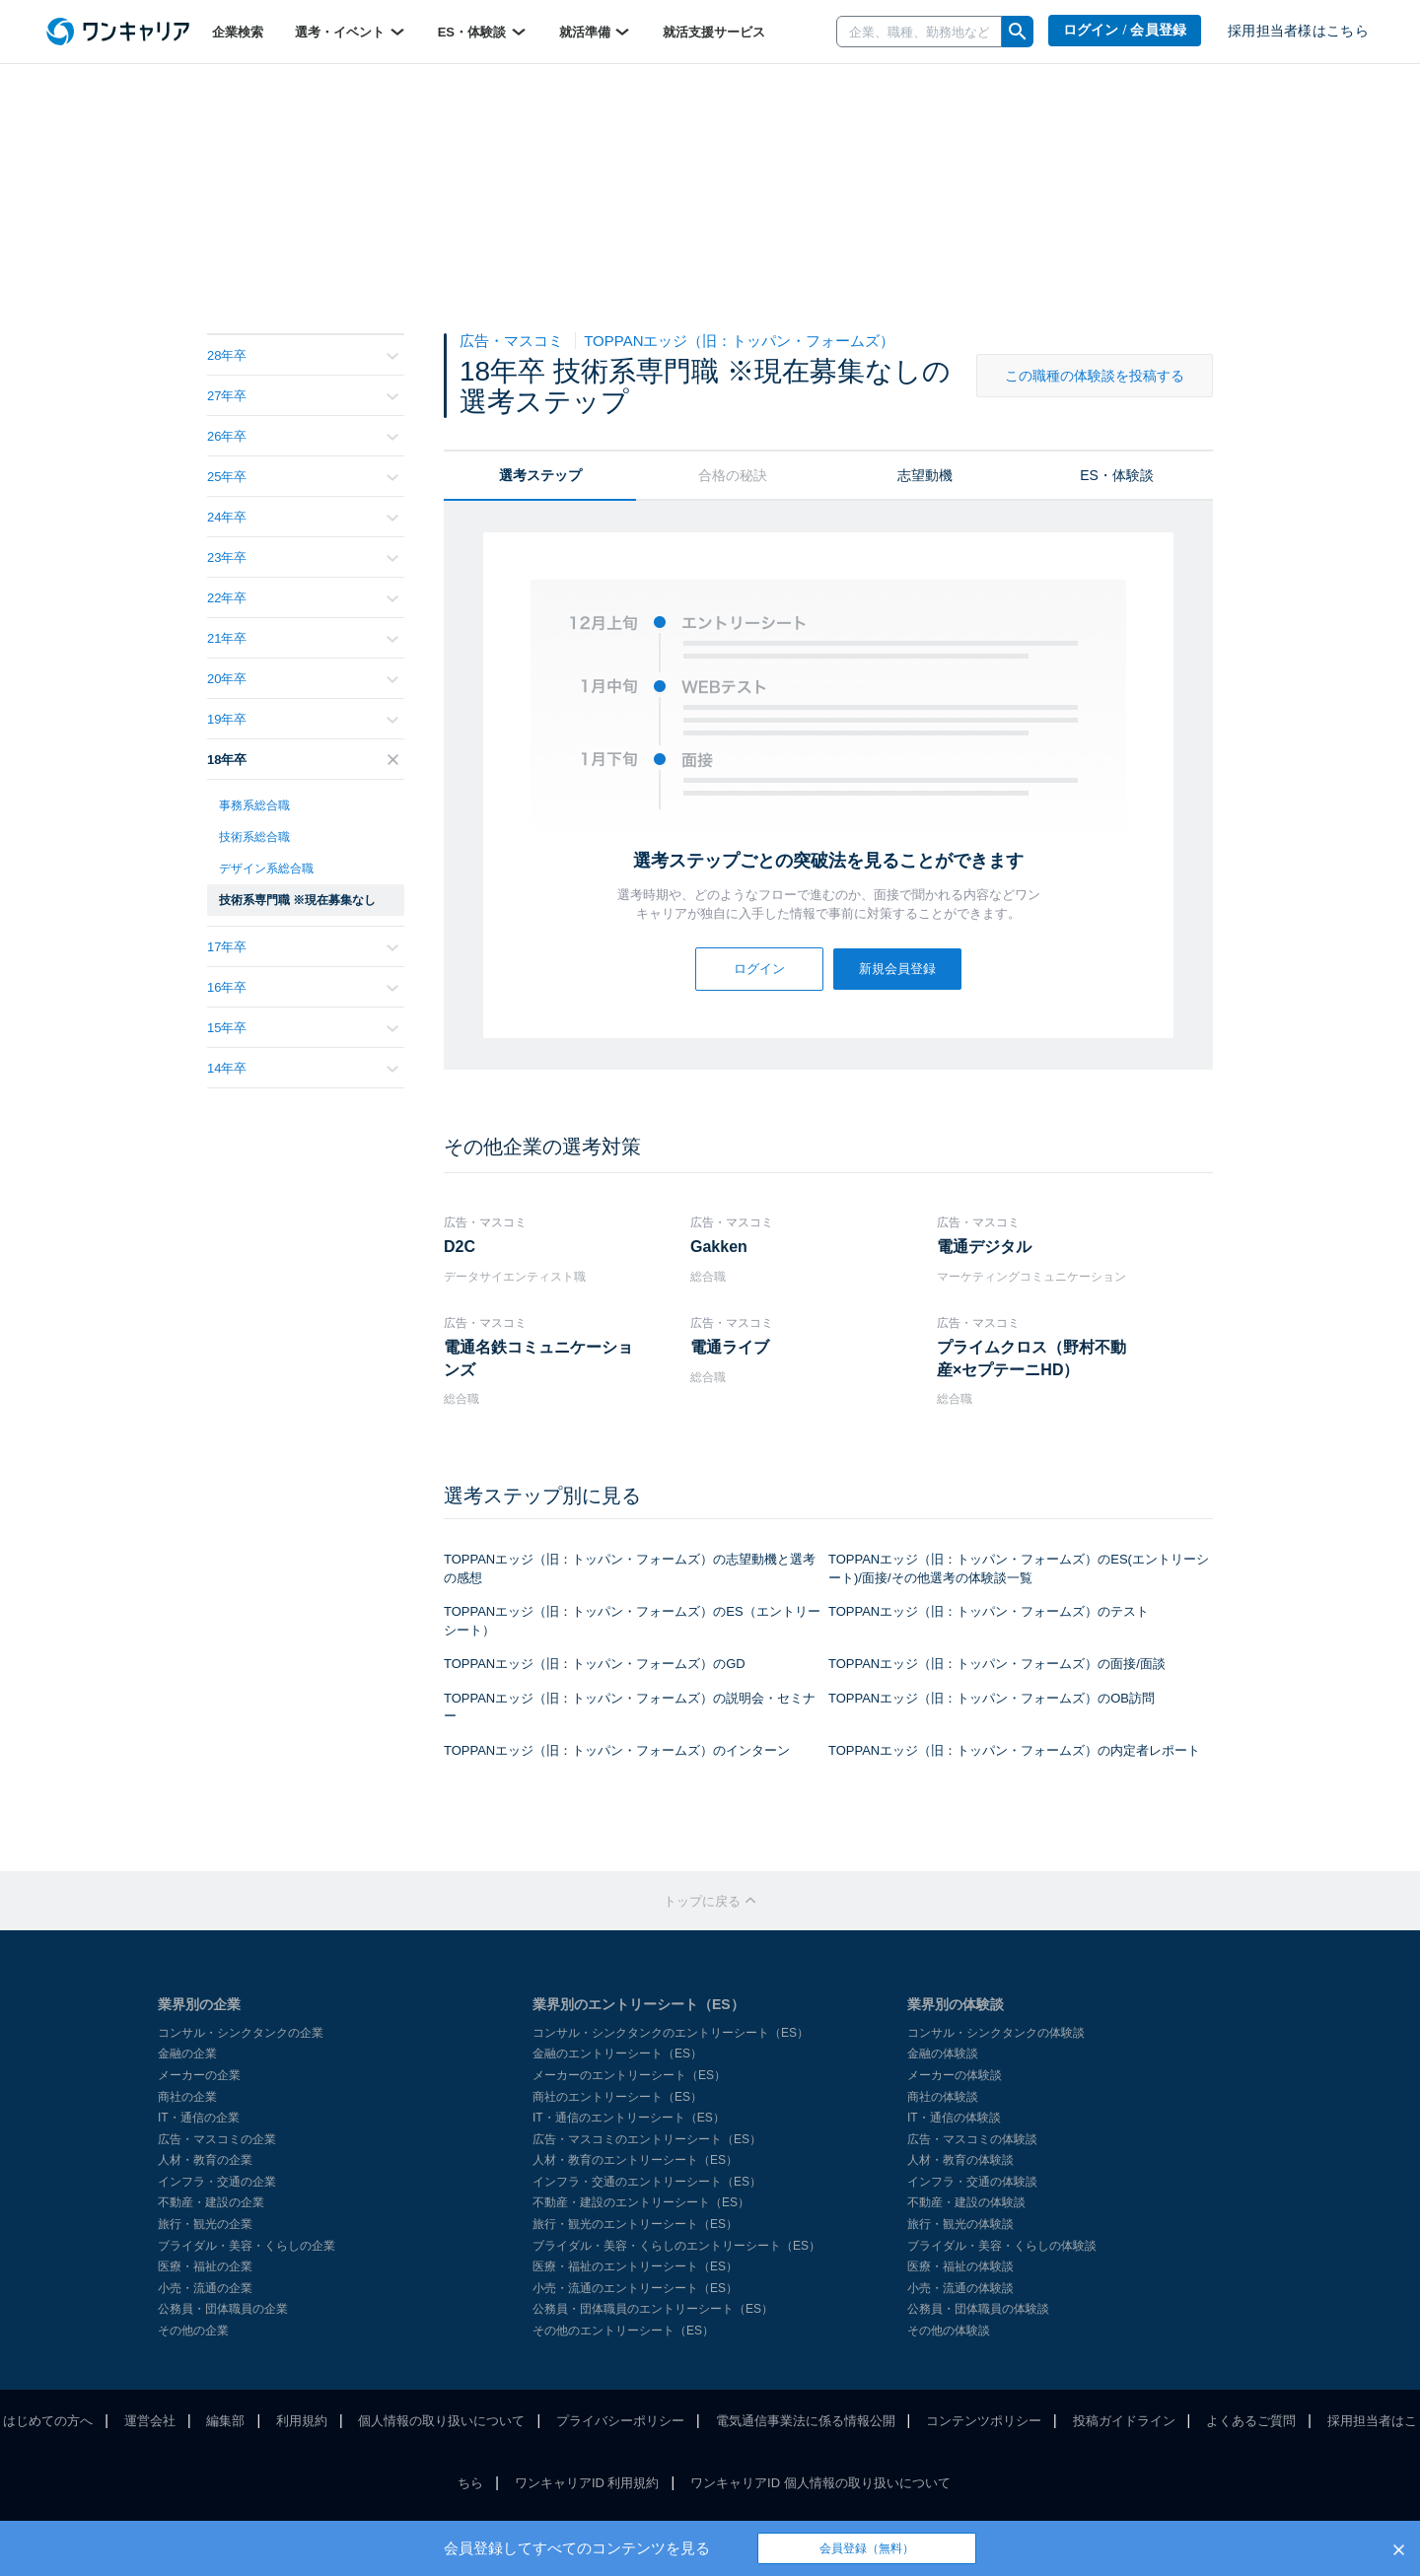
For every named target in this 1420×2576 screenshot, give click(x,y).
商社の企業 (187, 2097)
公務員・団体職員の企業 (223, 2309)
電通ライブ (729, 1347)
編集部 (225, 2420)
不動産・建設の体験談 (966, 2202)
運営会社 (150, 2420)
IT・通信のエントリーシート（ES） (628, 2117)
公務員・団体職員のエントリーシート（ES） (652, 2309)
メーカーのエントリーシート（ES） (629, 2075)
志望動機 (925, 475)
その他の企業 (193, 2330)
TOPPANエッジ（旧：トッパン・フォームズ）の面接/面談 (997, 1663)
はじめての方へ (48, 2420)
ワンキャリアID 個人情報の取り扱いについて (820, 2482)
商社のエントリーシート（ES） (617, 2097)
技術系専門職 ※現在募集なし (297, 900)
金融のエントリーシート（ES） (617, 2053)
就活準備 (595, 31)
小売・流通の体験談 (960, 2288)
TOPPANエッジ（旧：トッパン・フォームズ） (739, 340)
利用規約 (301, 2420)
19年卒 (302, 719)
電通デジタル (984, 1246)
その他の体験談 (948, 2330)
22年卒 (302, 598)
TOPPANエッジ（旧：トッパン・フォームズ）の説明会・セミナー (630, 1707)
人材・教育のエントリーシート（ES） (635, 2160)
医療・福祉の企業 (205, 2266)
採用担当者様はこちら (1298, 31)
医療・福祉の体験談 (960, 2266)
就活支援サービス (714, 32)
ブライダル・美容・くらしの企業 (246, 2246)
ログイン (759, 968)
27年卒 (302, 395)
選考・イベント (350, 31)
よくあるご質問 (1251, 2420)
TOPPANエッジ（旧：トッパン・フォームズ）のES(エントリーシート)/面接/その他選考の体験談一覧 (1018, 1568)
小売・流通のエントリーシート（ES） (635, 2288)
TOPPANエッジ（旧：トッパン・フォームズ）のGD (595, 1663)
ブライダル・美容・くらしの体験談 (1002, 2246)
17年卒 (302, 947)
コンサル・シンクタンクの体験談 (996, 2033)
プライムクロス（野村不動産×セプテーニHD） (1031, 1358)
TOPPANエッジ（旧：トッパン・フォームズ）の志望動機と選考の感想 (630, 1568)
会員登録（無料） (866, 2548)
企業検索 (237, 32)
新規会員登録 (897, 968)
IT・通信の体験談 (954, 2117)
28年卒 (302, 355)
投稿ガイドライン (1124, 2420)
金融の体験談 (942, 2053)
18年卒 (302, 759)
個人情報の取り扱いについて (441, 2420)
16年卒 (302, 987)
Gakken (718, 1246)
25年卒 (302, 476)
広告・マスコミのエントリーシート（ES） (646, 2139)
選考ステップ (540, 475)
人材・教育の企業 (205, 2160)
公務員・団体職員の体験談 (978, 2309)
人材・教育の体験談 (960, 2160)
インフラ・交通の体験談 (972, 2182)
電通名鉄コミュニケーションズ (538, 1358)
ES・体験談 (483, 31)
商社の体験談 (942, 2097)
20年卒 (302, 678)
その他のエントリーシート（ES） (623, 2330)
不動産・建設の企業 (211, 2202)
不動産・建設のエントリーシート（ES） (640, 2202)
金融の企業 (187, 2053)
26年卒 (302, 436)
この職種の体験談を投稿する (1094, 375)
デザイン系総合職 (266, 868)
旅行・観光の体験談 (960, 2224)
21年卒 (302, 638)
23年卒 (302, 557)
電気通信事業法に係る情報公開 (805, 2420)
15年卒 (302, 1027)
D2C (459, 1246)
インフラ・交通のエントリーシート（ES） (646, 2182)
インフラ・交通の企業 (217, 2182)
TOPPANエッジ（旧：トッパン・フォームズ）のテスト (988, 1611)
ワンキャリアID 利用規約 (587, 2482)
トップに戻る (710, 1901)
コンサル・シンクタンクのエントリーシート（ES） (670, 2033)
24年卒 (302, 517)
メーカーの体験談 (954, 2075)
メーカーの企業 (199, 2075)
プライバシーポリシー (620, 2420)
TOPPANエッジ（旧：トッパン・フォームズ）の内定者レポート (1014, 1750)
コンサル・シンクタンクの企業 (240, 2033)
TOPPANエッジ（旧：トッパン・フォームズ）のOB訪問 (991, 1698)
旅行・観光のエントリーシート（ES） (635, 2224)
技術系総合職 (254, 837)
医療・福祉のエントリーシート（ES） (635, 2266)
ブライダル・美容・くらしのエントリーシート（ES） (676, 2246)
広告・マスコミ (513, 340)
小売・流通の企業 (205, 2288)
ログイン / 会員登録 (1125, 30)
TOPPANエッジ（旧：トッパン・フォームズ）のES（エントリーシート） (632, 1620)
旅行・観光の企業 (205, 2224)
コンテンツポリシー (983, 2420)
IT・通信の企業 (199, 2117)
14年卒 (302, 1068)
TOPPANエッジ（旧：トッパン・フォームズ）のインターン (617, 1750)
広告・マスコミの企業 (217, 2139)
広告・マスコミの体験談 (972, 2139)
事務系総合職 (254, 805)
